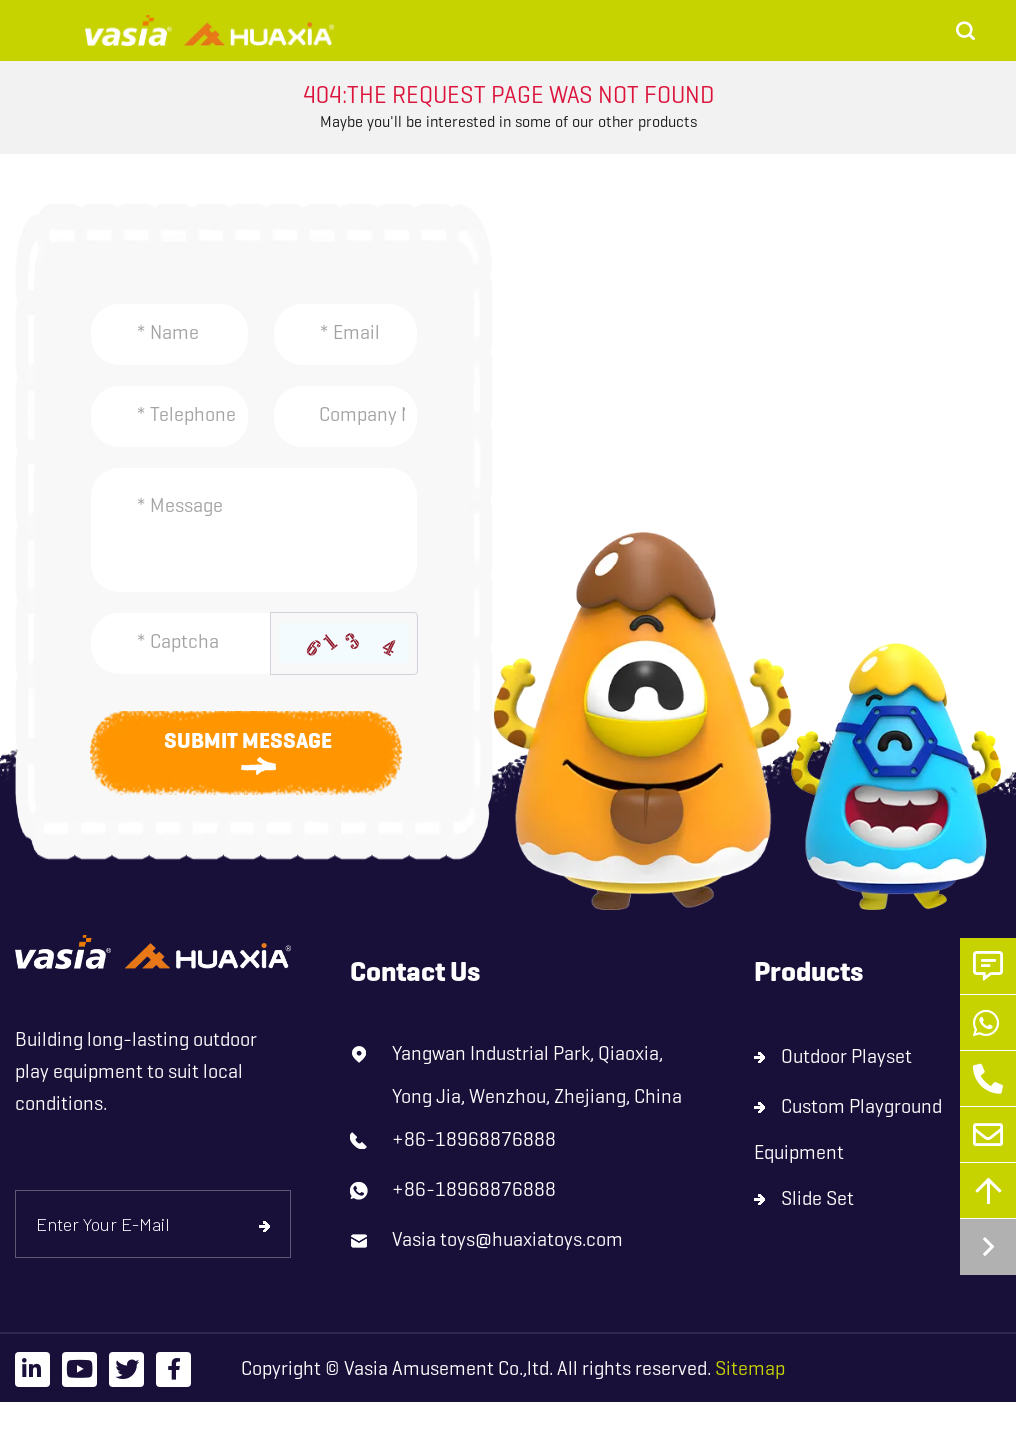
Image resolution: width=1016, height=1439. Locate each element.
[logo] (153, 952)
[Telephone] (169, 416)
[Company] (345, 416)
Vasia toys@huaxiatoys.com (507, 1239)
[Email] (345, 334)
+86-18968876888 (474, 1139)
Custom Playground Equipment (848, 1129)
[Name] (169, 334)
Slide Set (817, 1198)
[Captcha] (180, 643)
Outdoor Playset (846, 1056)
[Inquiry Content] (254, 530)
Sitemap (750, 1368)
